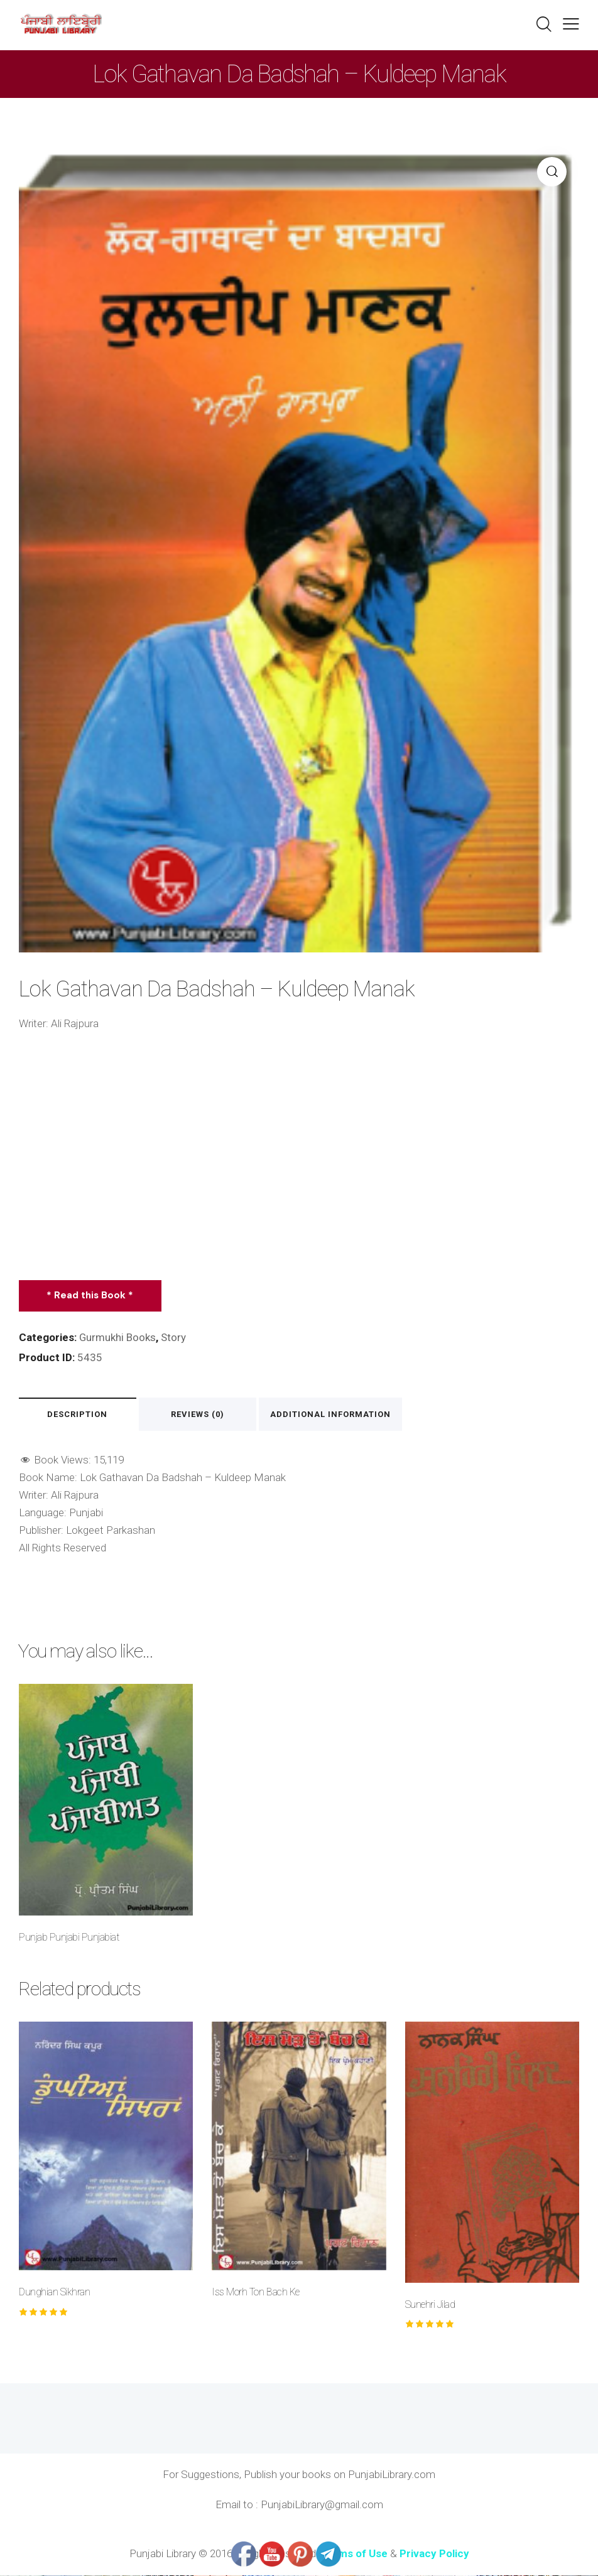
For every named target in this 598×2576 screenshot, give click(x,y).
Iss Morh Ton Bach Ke (255, 2292)
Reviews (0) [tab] (200, 1415)
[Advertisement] (299, 1156)
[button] (571, 24)
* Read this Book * (90, 1295)
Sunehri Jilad (430, 2305)
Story (174, 1337)
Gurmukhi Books (117, 1337)
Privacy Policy (434, 2554)
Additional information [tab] (334, 1415)
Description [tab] (78, 1415)
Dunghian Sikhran (54, 2292)
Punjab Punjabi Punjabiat (69, 1938)
